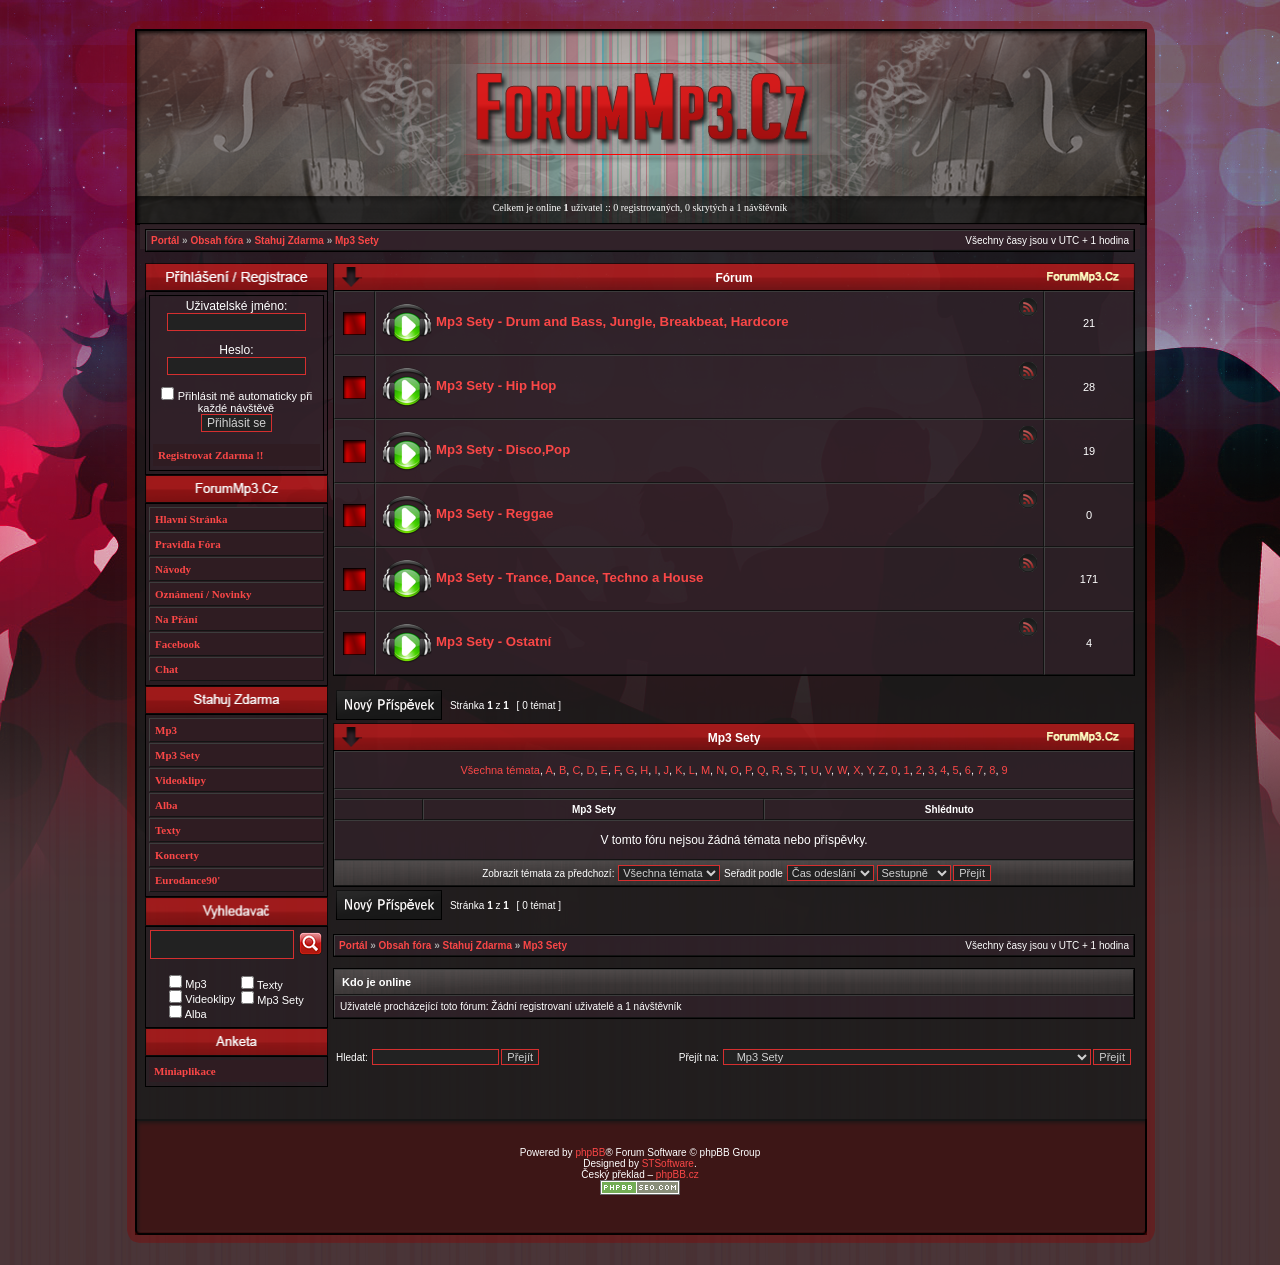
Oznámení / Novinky (203, 594)
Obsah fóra (216, 240)
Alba (166, 805)
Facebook (177, 644)
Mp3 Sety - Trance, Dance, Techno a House (569, 577)
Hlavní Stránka (191, 519)
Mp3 (166, 730)
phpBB (590, 1152)
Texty (168, 830)
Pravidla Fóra (188, 544)
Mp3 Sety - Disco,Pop (503, 449)
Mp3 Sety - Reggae (494, 513)
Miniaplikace (185, 1071)
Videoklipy (180, 780)
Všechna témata (500, 770)
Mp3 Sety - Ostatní (493, 641)
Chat (166, 669)
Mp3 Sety (357, 240)
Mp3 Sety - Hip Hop (496, 385)
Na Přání (176, 619)
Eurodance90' (187, 880)
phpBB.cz (677, 1174)
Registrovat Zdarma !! (211, 455)
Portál (165, 240)
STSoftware (668, 1163)
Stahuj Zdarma (288, 240)
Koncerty (177, 855)
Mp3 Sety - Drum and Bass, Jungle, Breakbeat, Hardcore (612, 321)
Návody (173, 569)
